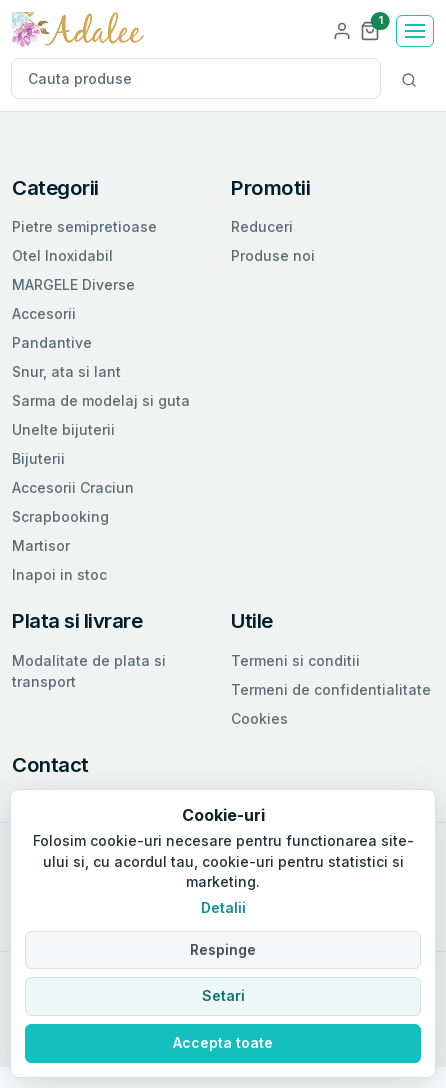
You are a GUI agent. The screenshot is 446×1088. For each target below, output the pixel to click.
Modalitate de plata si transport (89, 671)
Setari (223, 995)
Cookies (259, 718)
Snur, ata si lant (66, 371)
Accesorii (44, 313)
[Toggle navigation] (415, 31)
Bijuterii (38, 458)
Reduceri (262, 226)
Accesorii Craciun (73, 487)
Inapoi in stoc (59, 574)
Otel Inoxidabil (62, 255)
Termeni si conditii (295, 660)
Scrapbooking (60, 516)
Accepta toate (223, 1042)
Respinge (223, 949)
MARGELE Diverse (73, 284)
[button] (370, 29)
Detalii (223, 907)
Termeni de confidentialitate (331, 689)
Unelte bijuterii (63, 429)
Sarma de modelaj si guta (101, 400)
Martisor (41, 545)
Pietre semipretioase (84, 226)
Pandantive (52, 342)
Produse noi (273, 255)
